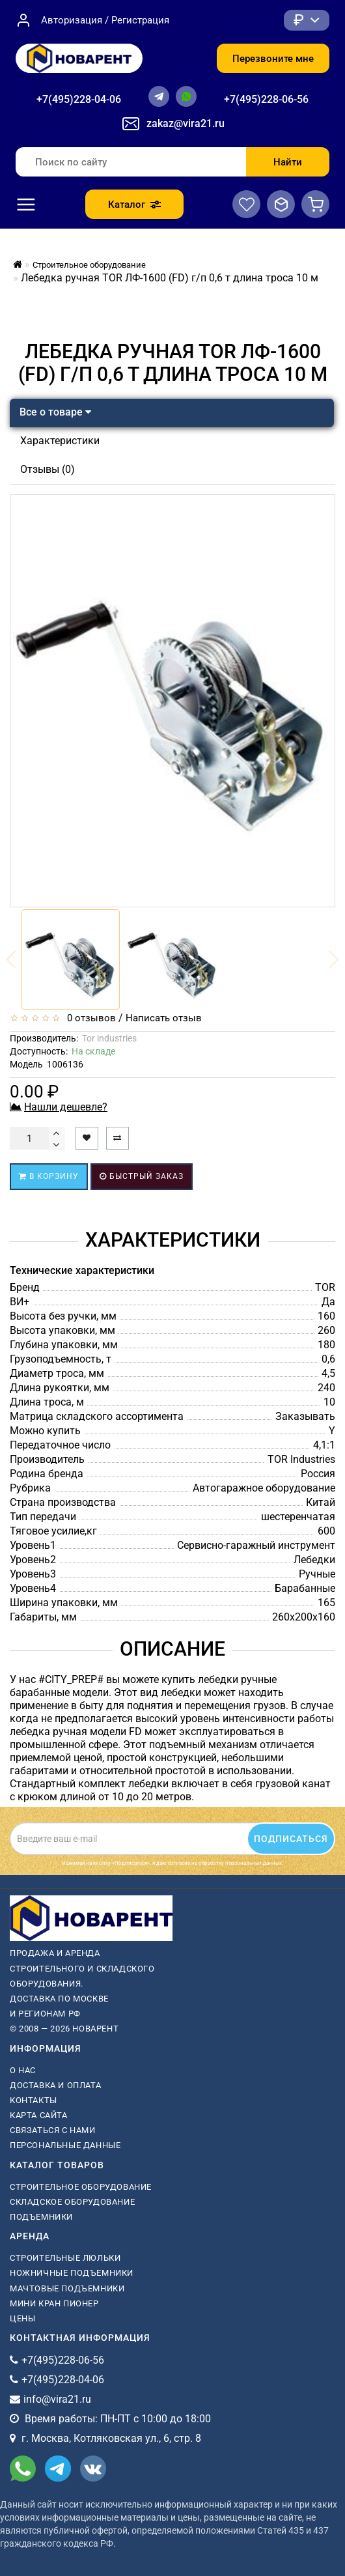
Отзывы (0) (47, 469)
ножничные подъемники (71, 2273)
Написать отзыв (164, 1018)
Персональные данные (65, 2145)
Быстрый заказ (142, 1176)
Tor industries (109, 1038)
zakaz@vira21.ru (185, 123)
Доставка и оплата (55, 2085)
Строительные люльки (65, 2258)
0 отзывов (89, 1018)
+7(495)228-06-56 (266, 99)
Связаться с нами (53, 2130)
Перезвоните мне (273, 58)
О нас (23, 2070)
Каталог (134, 204)
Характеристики (60, 440)
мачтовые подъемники (67, 2288)
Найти (287, 162)
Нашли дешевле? (65, 1107)
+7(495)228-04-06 (78, 99)
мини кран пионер (54, 2303)
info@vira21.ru (57, 2399)
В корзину (49, 1176)
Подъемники (41, 2217)
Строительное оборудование (81, 2187)
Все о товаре (55, 412)
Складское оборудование (72, 2202)
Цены (22, 2318)
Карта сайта (39, 2115)
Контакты (33, 2100)
